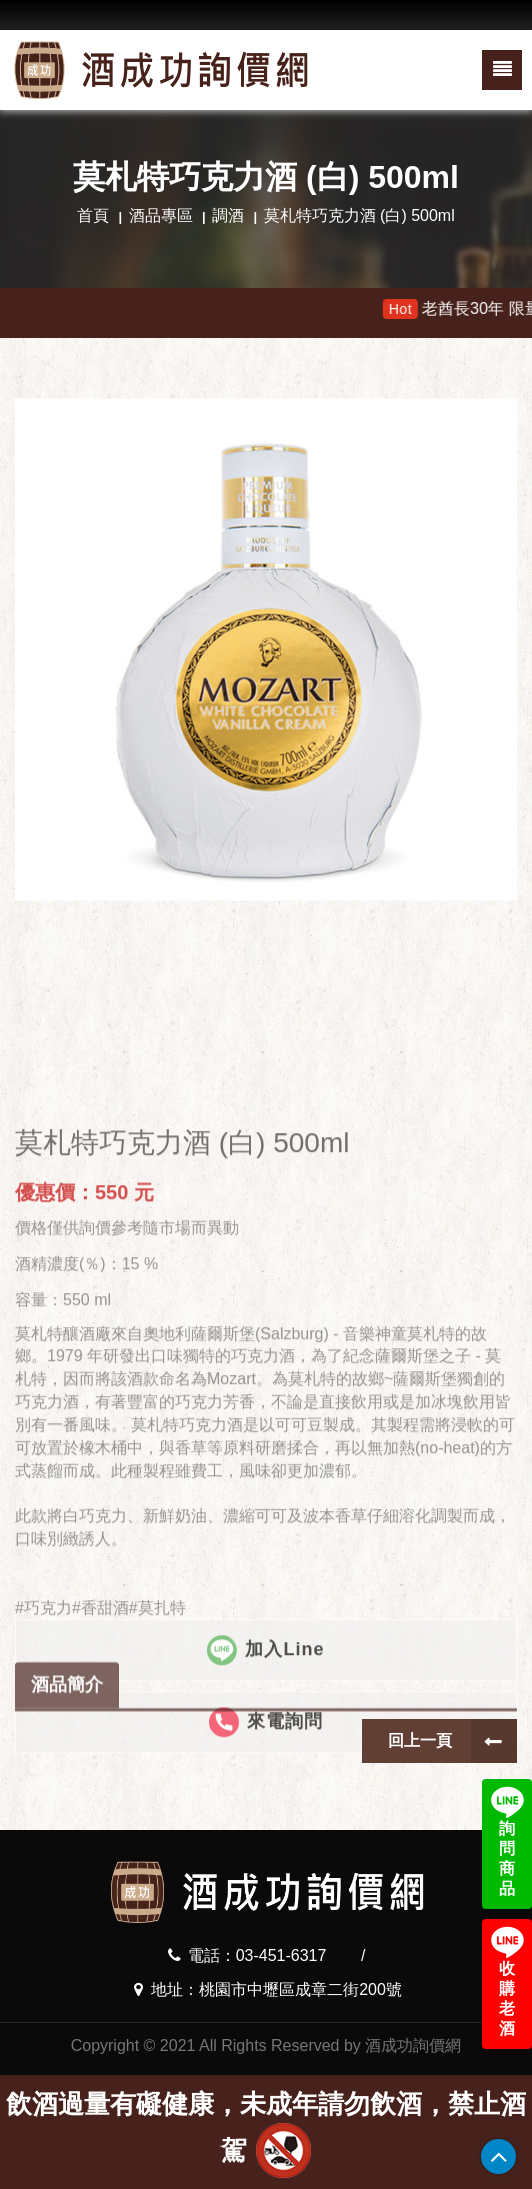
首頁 (93, 215)
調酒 (228, 215)
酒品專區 (161, 215)
